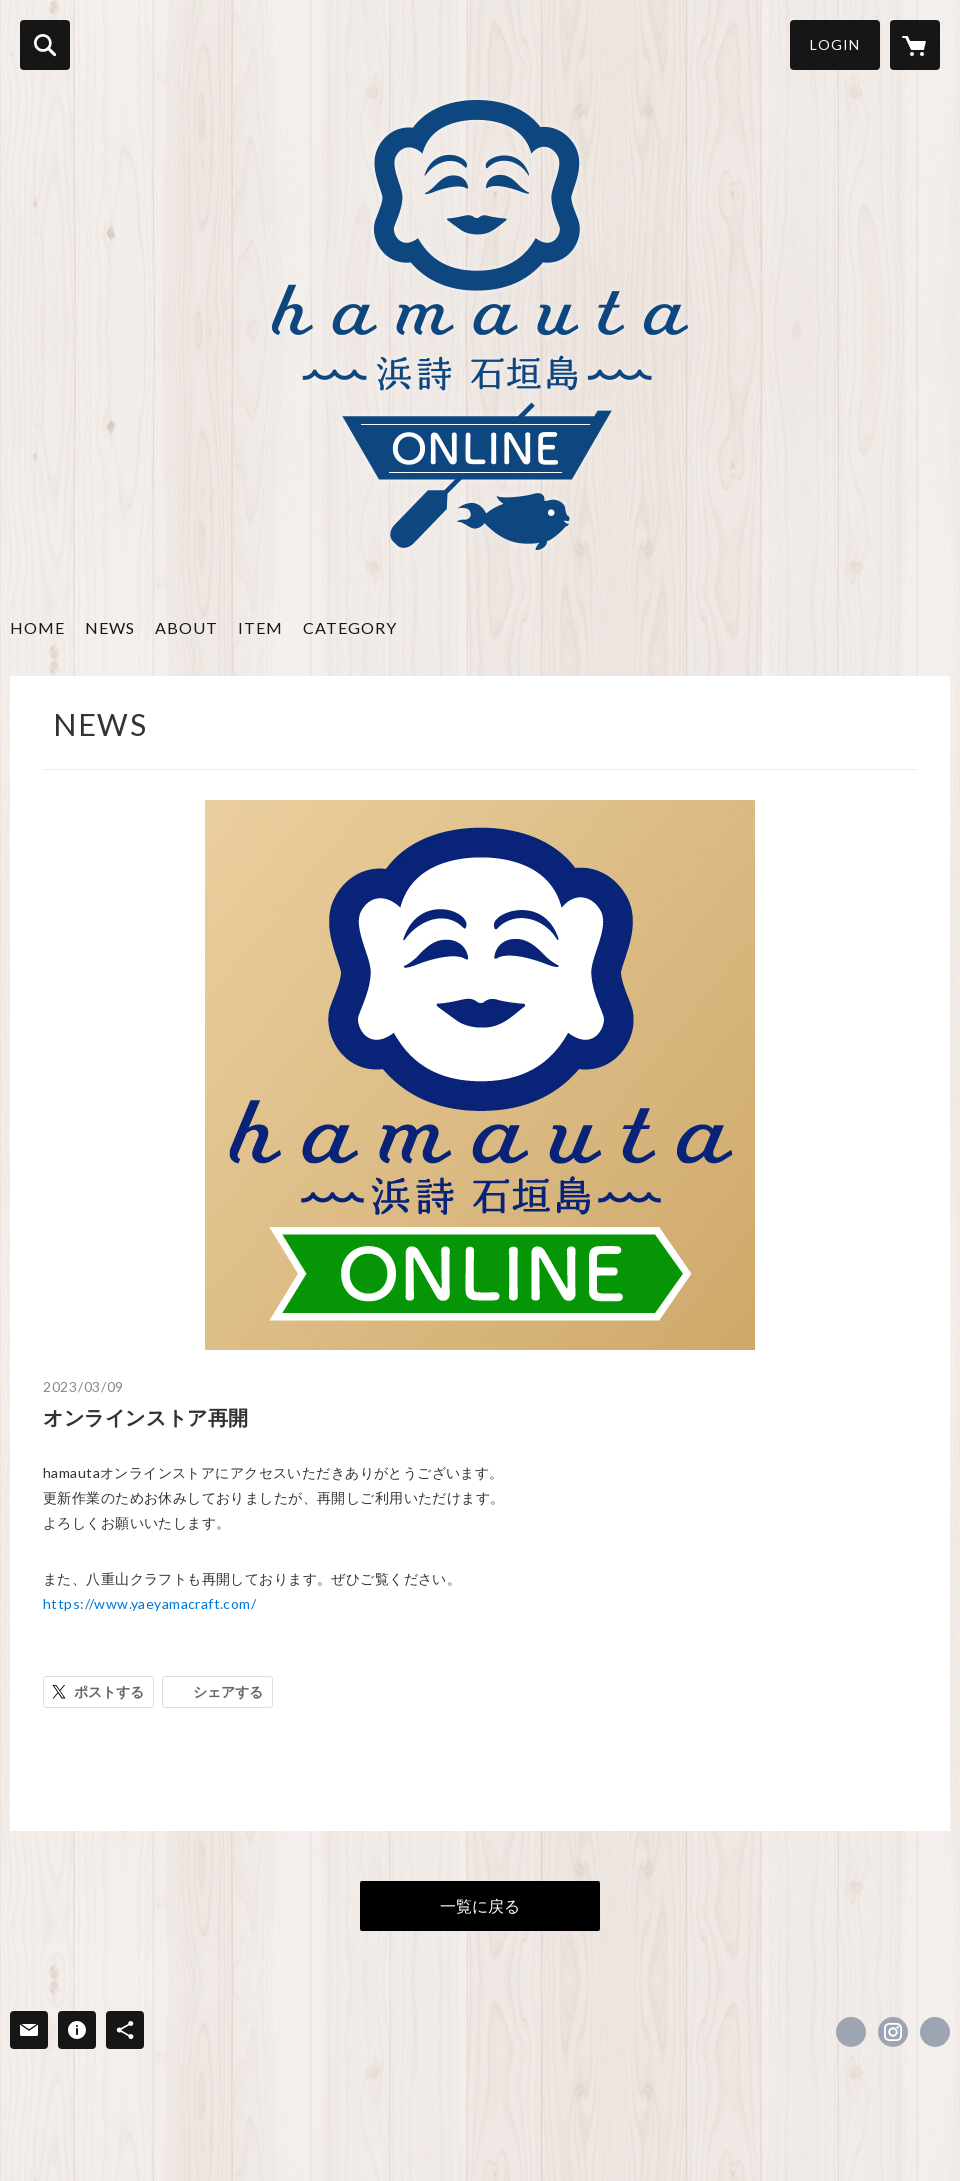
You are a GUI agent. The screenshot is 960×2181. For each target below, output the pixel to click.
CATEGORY (350, 627)
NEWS (110, 627)
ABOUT (186, 627)
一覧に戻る (480, 1905)
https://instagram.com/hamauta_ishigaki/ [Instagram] (893, 2032)
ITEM (260, 627)
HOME (37, 627)
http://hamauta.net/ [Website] (935, 2032)
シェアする (228, 1691)
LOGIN (835, 44)
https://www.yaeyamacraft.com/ (149, 1603)
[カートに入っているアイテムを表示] (915, 45)
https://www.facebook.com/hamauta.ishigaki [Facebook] (851, 2032)
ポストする (109, 1691)
